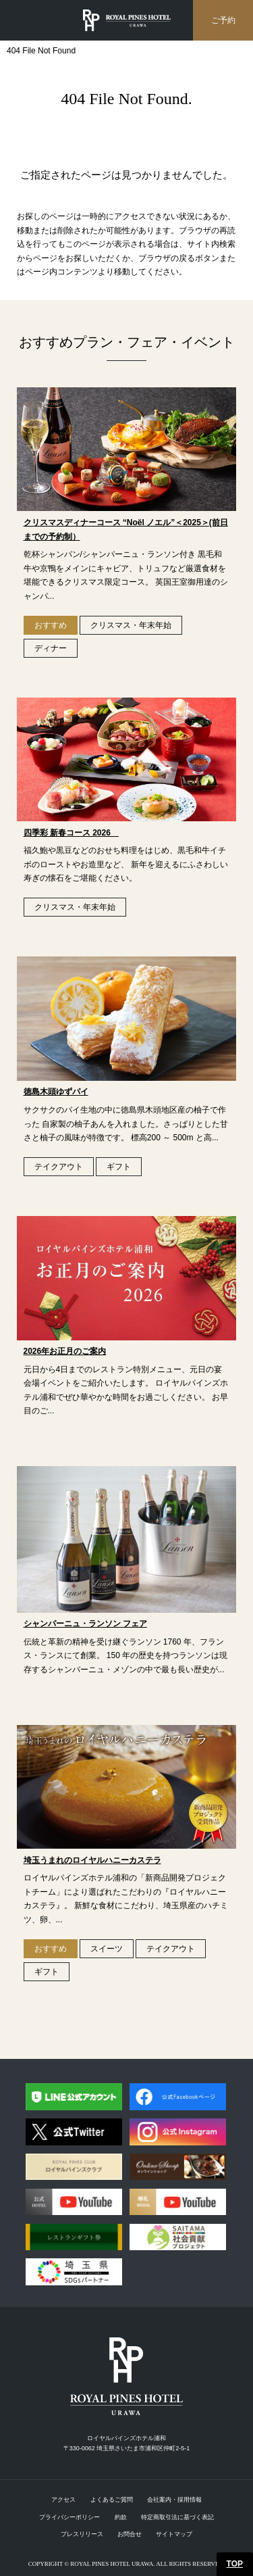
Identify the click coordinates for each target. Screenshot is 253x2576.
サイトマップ (174, 2534)
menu (23, 20)
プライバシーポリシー (69, 2517)
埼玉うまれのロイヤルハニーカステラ (92, 1860)
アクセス (63, 2499)
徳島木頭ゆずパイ (56, 1091)
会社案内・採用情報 (174, 2499)
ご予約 (223, 20)
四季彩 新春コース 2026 (71, 832)
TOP (235, 2564)
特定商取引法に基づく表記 (177, 2517)
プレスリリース (82, 2534)
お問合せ (129, 2534)
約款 (121, 2517)
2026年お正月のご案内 (65, 1351)
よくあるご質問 (111, 2499)
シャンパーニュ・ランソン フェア (85, 1623)
